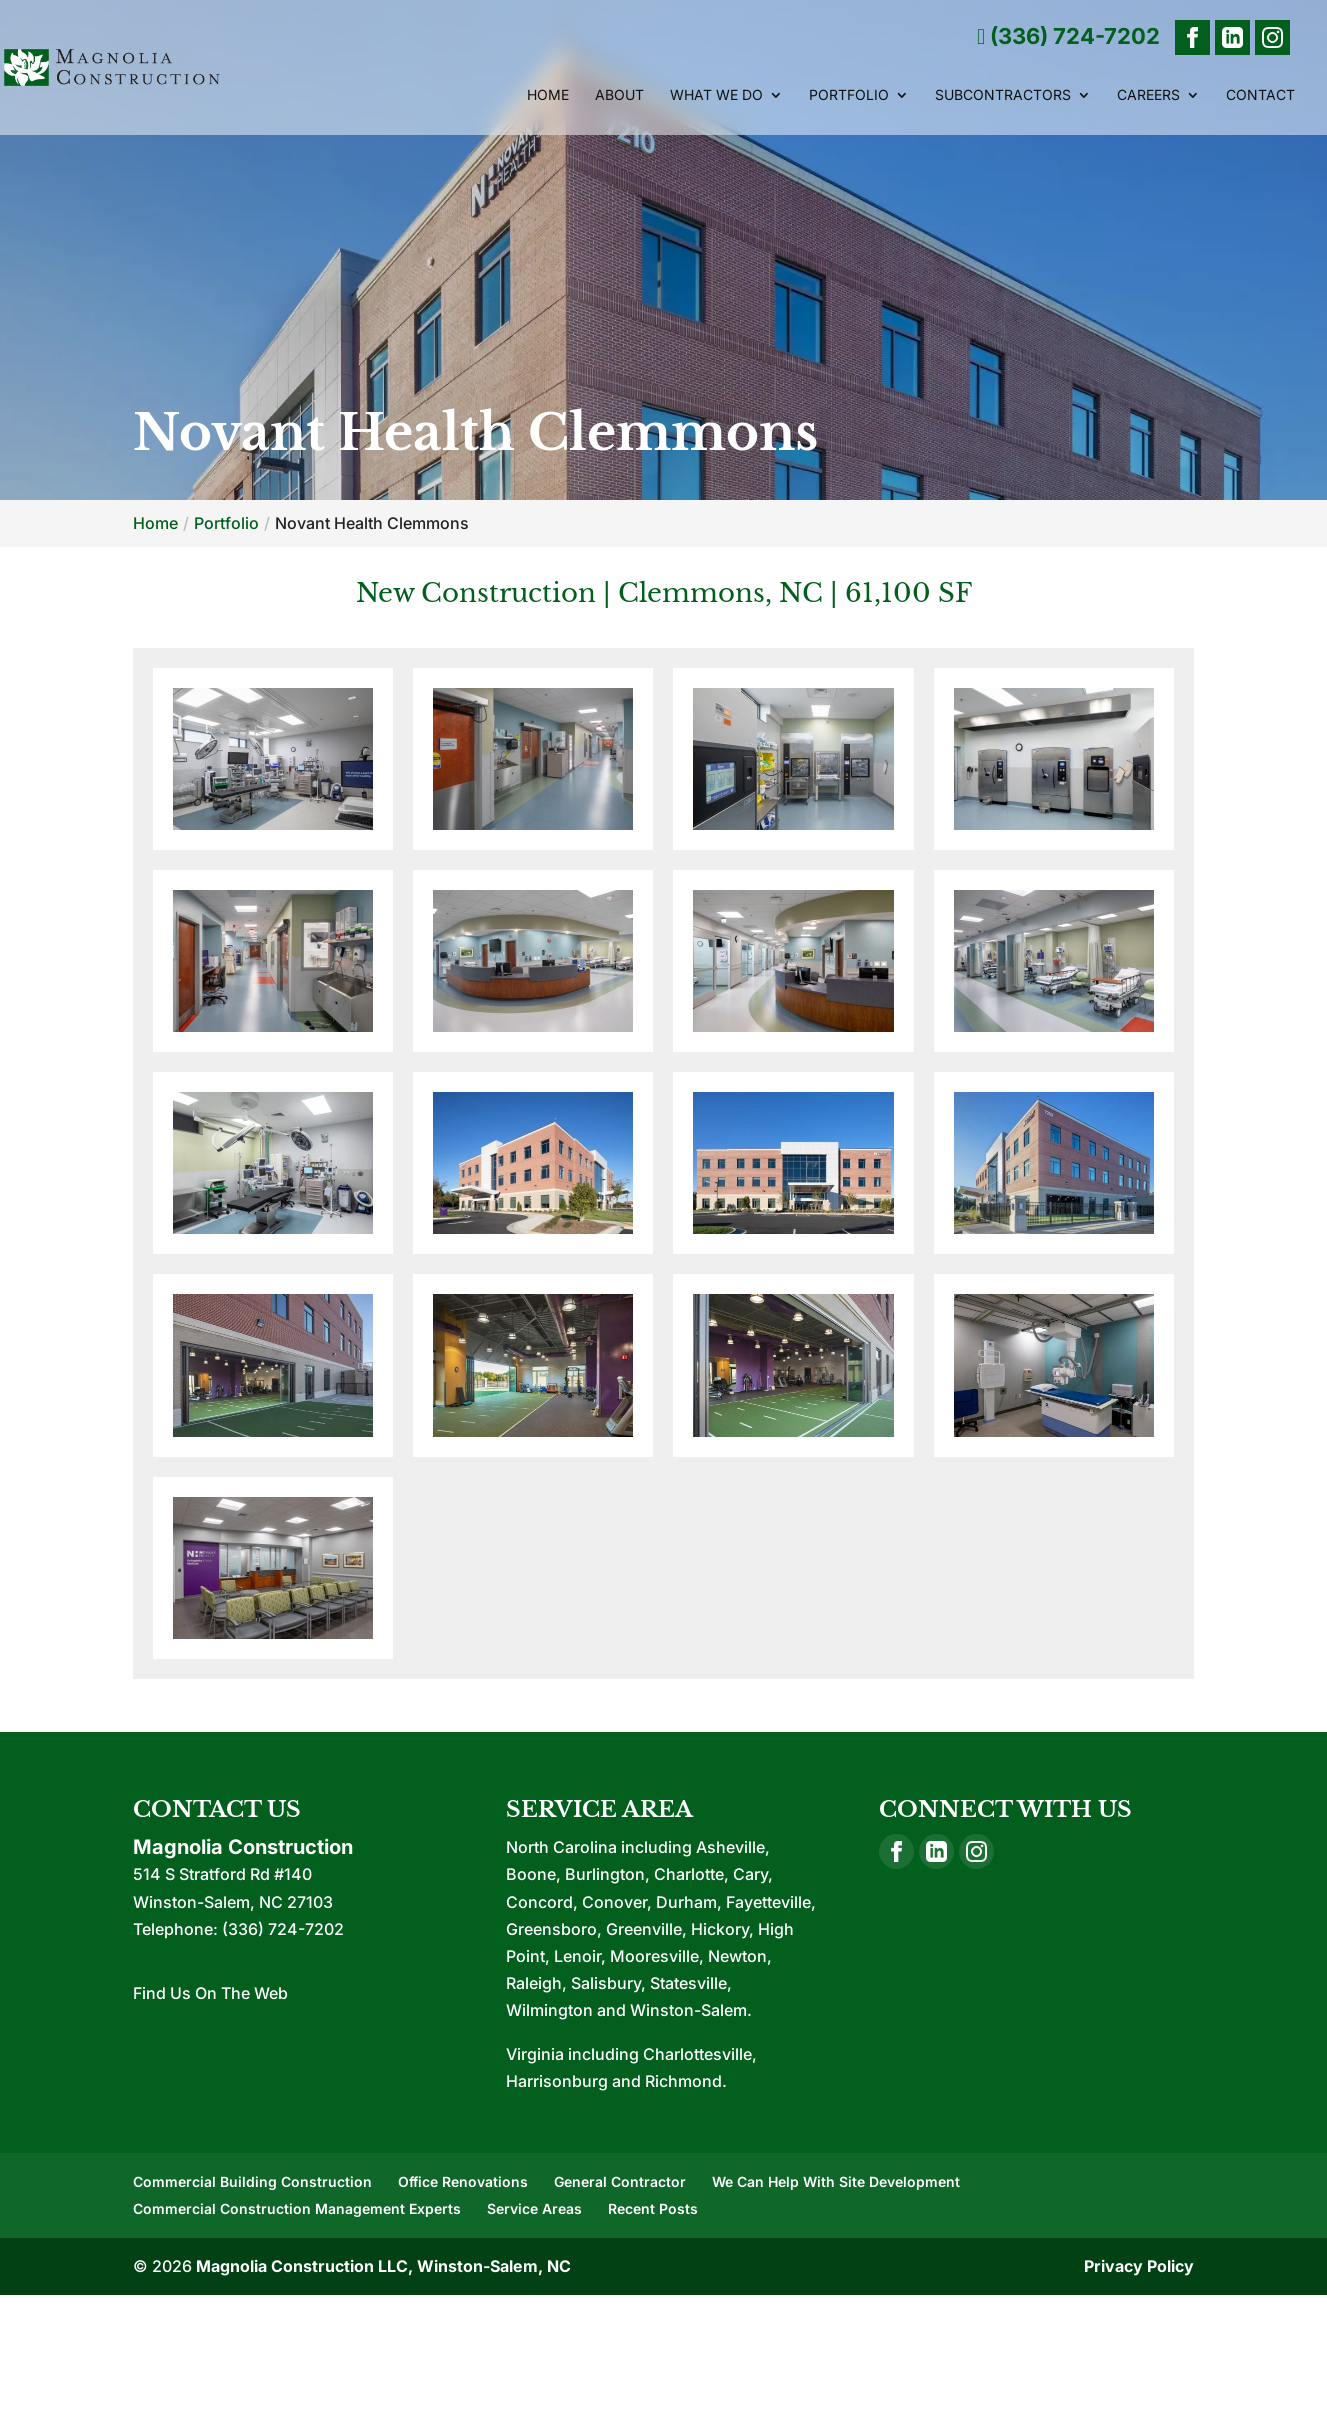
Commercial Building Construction (252, 2181)
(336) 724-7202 (1068, 37)
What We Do (716, 95)
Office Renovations (463, 2181)
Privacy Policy (1139, 2266)
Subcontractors (1003, 95)
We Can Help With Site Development (836, 2181)
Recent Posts (653, 2208)
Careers (1148, 95)
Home (548, 95)
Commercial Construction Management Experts (297, 2208)
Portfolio (849, 95)
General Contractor (620, 2181)
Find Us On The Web (210, 1993)
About (619, 95)
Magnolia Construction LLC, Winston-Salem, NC (383, 2266)
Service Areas (534, 2208)
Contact (1260, 95)
